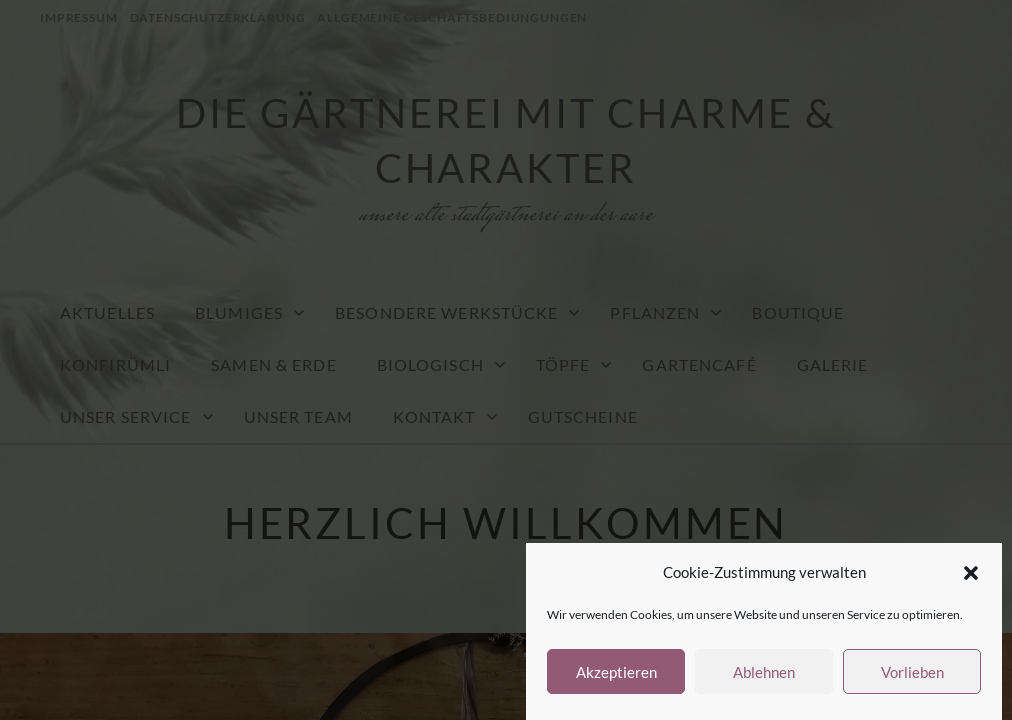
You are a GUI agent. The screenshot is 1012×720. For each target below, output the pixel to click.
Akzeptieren (616, 672)
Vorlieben (912, 672)
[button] (971, 573)
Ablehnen (764, 672)
